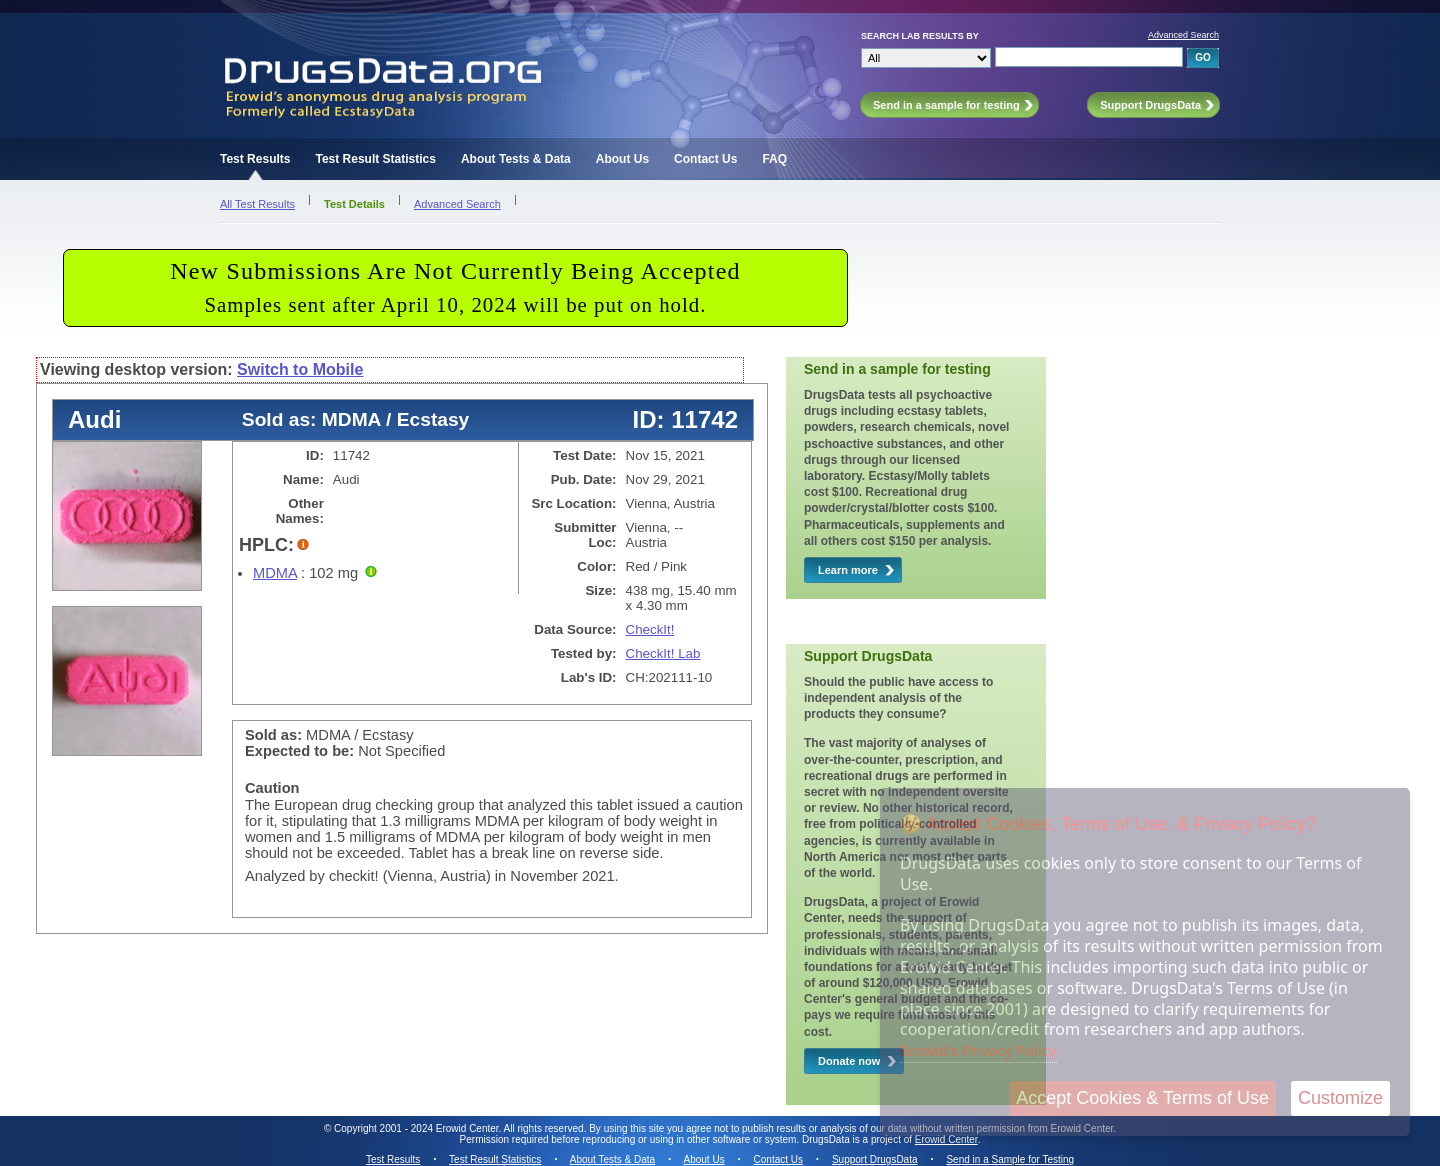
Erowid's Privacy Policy (978, 1050)
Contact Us (705, 159)
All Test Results (257, 204)
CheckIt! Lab (663, 653)
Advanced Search (1183, 35)
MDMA (275, 573)
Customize (1340, 1098)
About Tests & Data (516, 159)
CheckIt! (650, 629)
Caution (272, 788)
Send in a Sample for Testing (1010, 1159)
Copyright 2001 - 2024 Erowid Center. (417, 1128)
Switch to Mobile (300, 369)
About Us (622, 159)
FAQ (774, 159)
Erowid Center (946, 1139)
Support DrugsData (875, 1159)
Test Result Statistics (375, 159)
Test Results (255, 159)
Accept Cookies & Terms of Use (1142, 1098)
